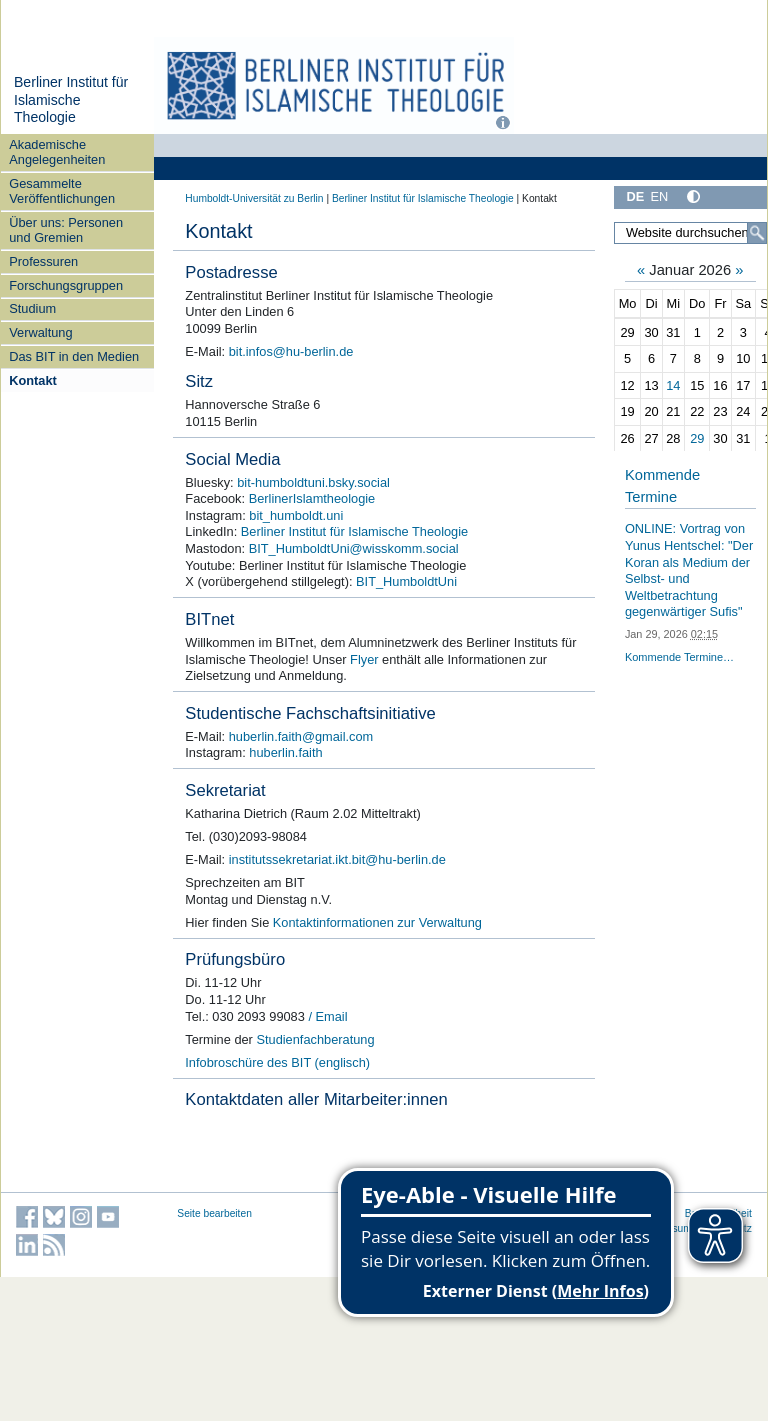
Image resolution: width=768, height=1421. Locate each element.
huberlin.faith (285, 752)
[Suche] (757, 233)
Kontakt (33, 380)
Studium (32, 308)
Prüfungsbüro (235, 959)
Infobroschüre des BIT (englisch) (277, 1062)
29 (697, 438)
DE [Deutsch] (635, 196)
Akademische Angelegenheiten (57, 152)
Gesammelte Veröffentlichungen (62, 191)
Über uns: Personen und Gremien (66, 230)
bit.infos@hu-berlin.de (291, 351)
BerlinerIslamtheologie (312, 498)
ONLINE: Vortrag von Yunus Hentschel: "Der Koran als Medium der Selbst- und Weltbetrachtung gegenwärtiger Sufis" (689, 570)
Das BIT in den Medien (74, 356)
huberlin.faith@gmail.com (301, 736)
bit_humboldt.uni (296, 515)
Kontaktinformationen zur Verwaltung (377, 922)
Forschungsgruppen (66, 285)
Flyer (364, 659)
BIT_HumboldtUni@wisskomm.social (354, 548)
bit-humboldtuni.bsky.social (313, 482)
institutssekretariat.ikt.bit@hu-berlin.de (337, 859)
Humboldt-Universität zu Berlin (254, 198)
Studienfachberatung (315, 1039)
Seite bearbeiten (214, 1213)
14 (673, 385)
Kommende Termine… (679, 657)
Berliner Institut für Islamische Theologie (71, 99)
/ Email (326, 1016)
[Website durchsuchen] (690, 233)
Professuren (43, 261)
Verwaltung (40, 332)
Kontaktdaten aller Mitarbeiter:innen (316, 1099)
